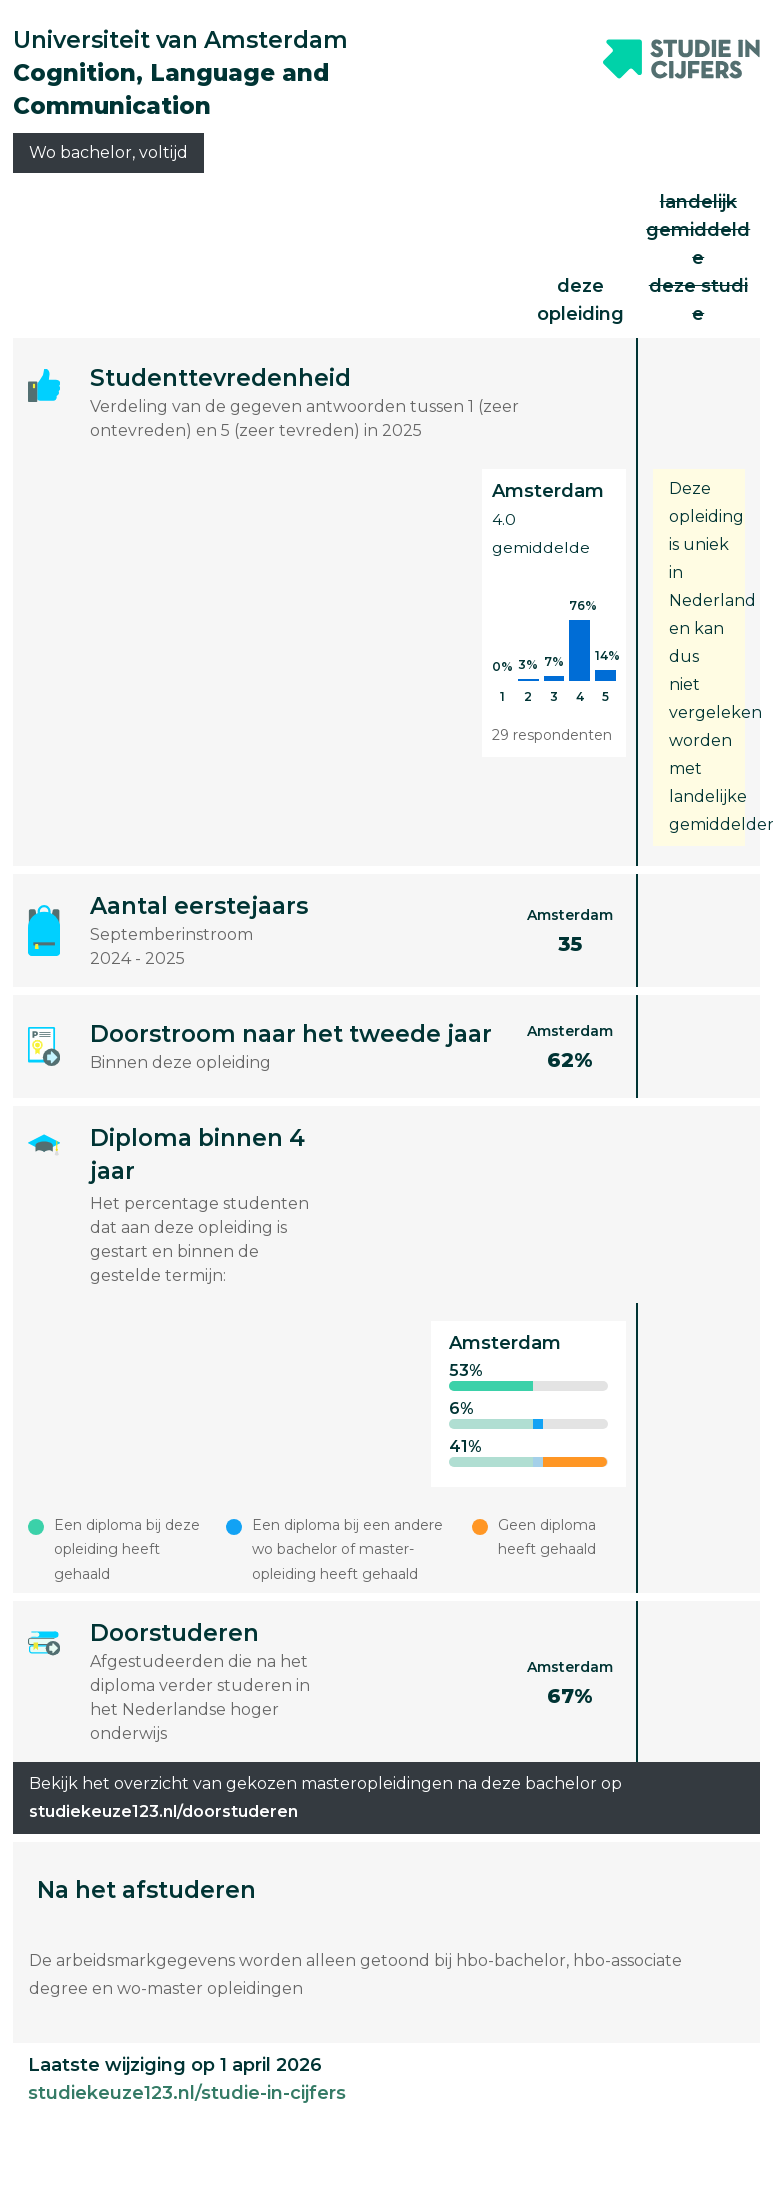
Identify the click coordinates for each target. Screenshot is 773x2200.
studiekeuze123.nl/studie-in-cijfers (187, 2093)
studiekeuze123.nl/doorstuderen (163, 1811)
